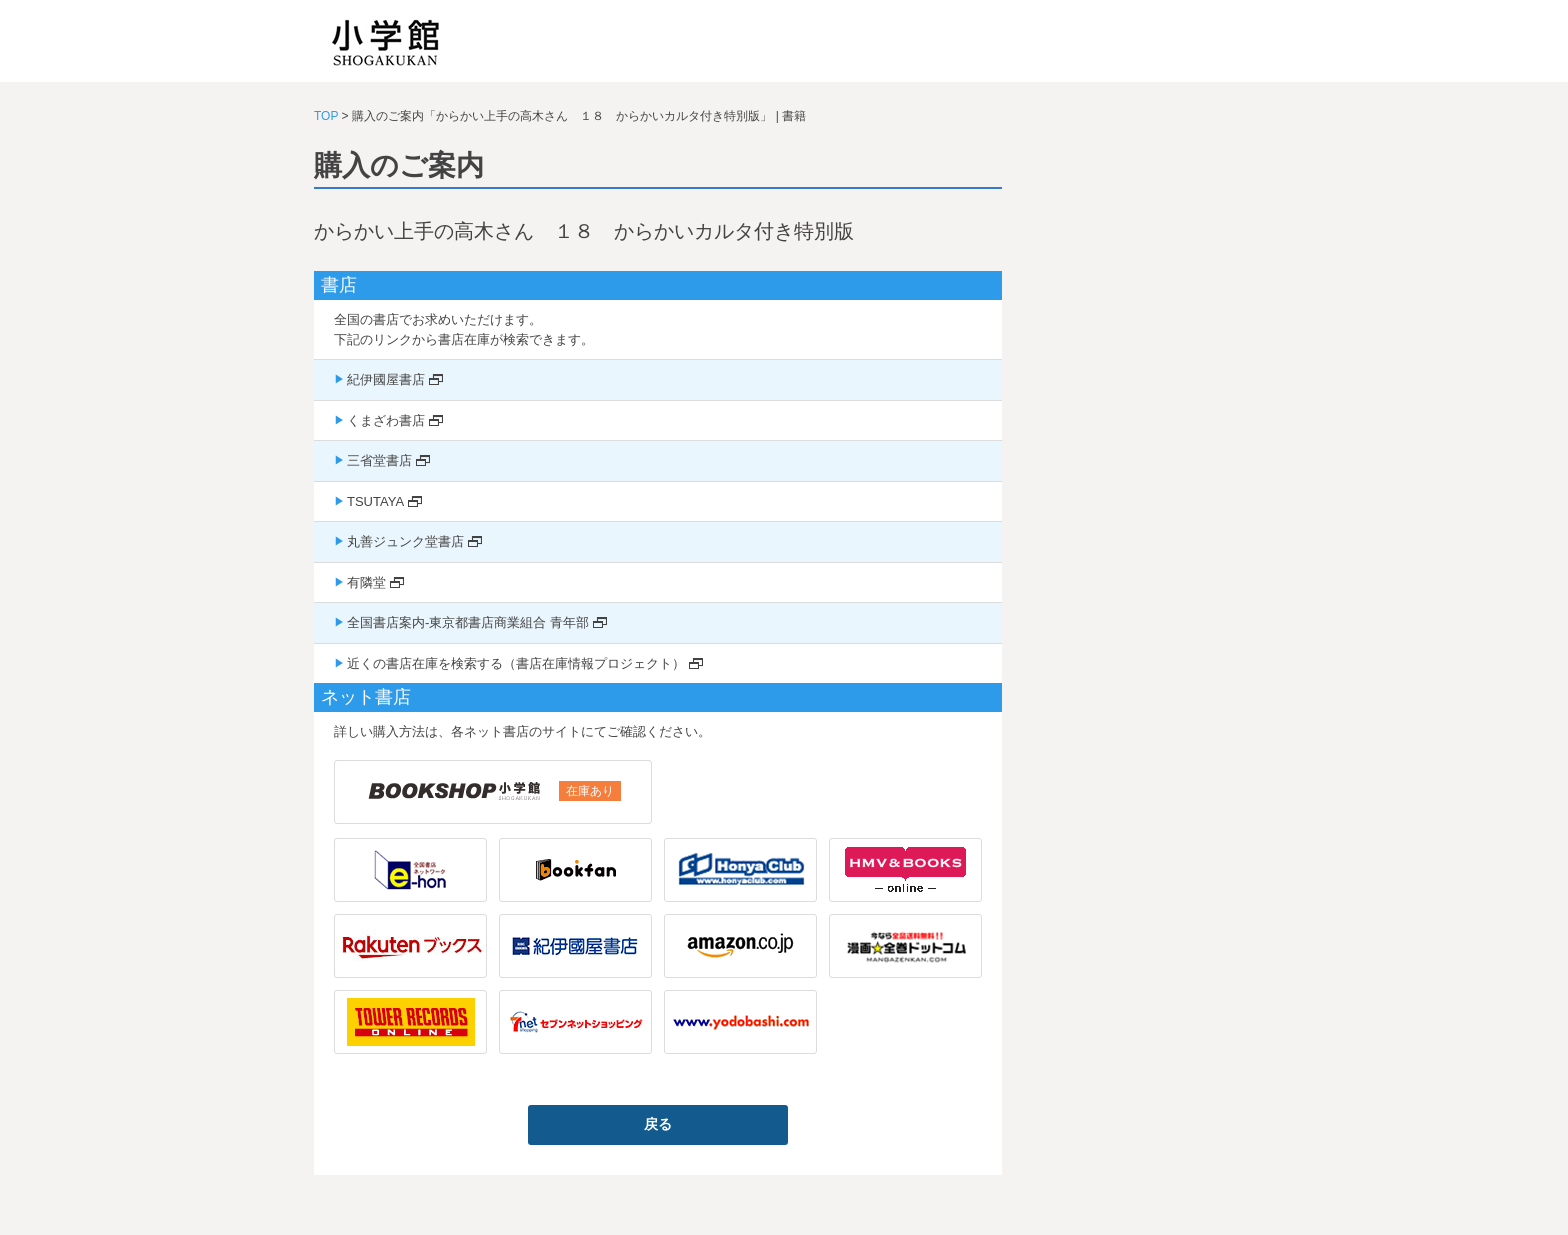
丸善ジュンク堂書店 (405, 541)
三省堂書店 (379, 460)
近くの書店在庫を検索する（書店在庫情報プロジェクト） (516, 663)
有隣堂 (366, 582)
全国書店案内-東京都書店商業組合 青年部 (468, 622)
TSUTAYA (375, 501)
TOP (326, 116)
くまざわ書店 (386, 420)
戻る (658, 1124)
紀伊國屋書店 (386, 379)
